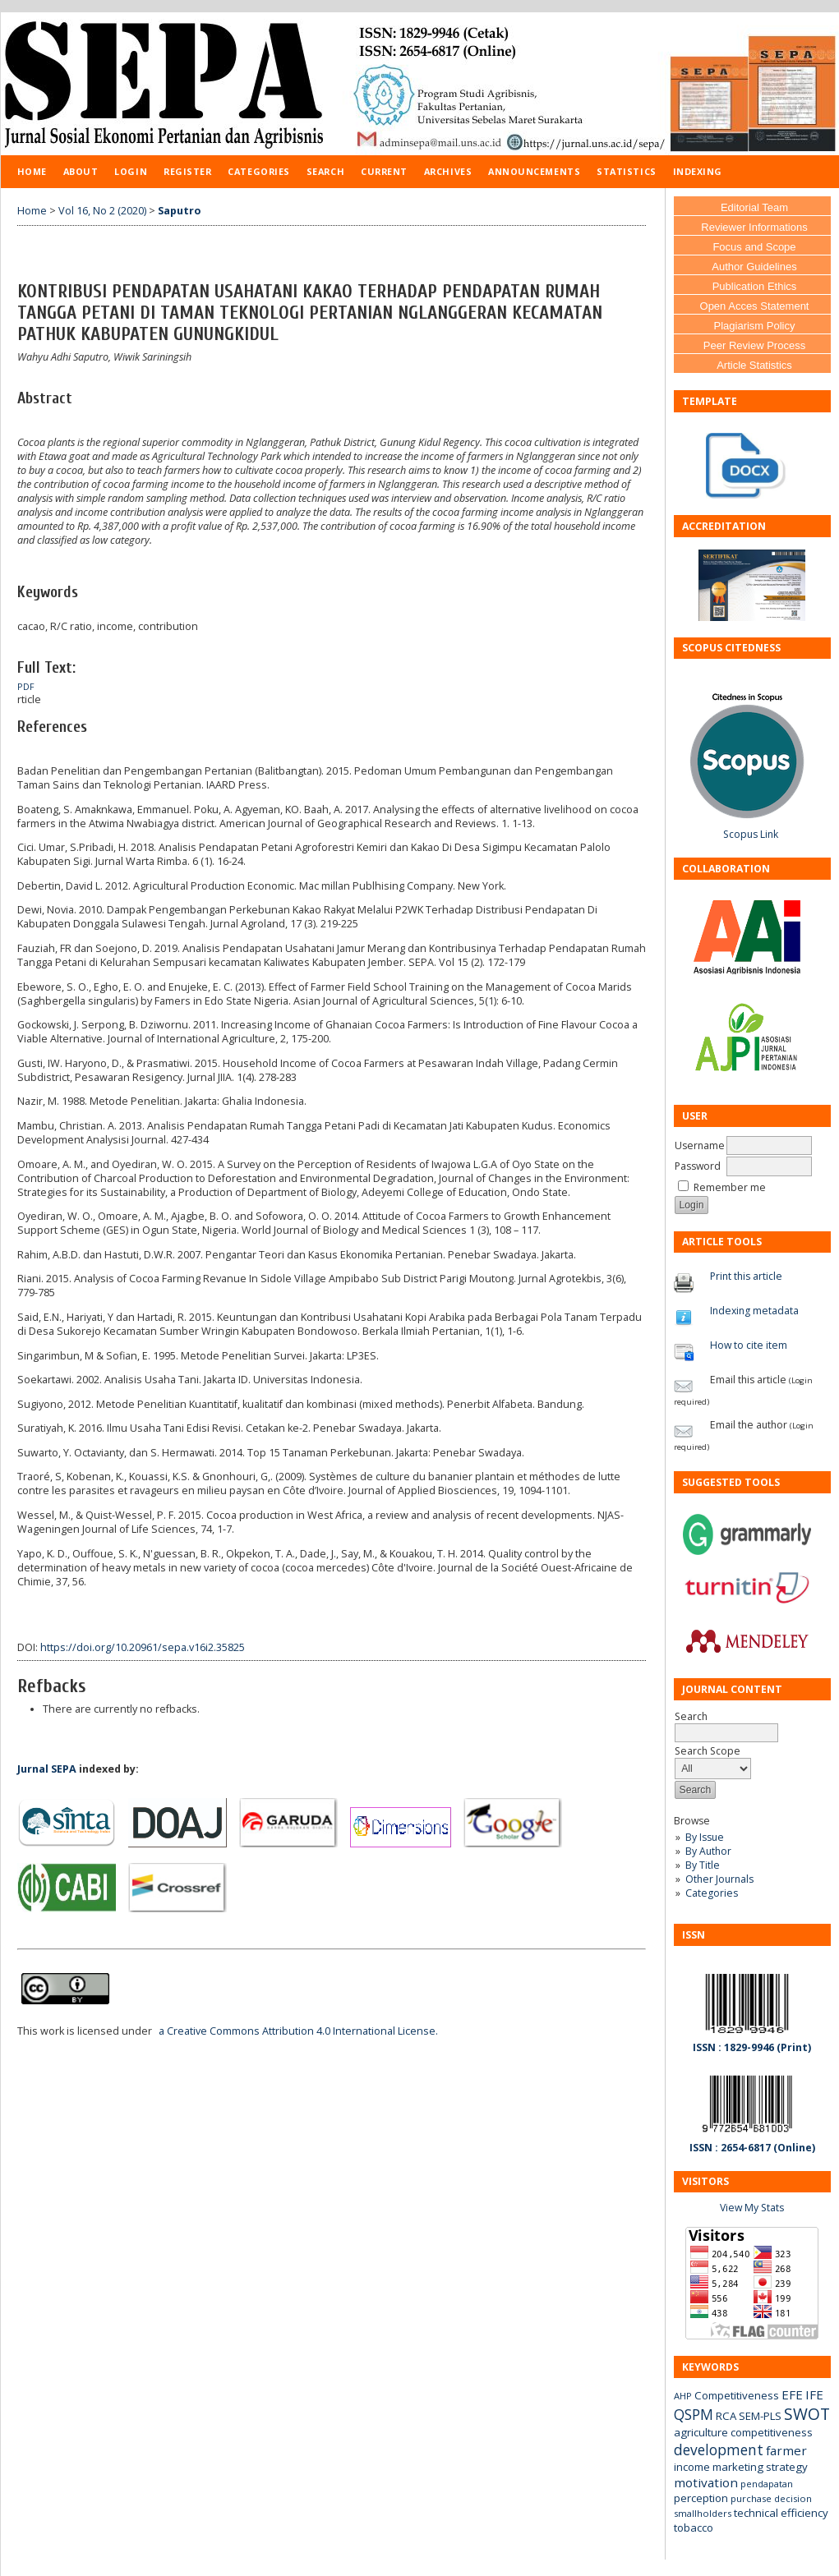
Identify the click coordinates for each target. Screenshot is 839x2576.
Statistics (626, 171)
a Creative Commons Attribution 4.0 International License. (298, 2031)
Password (698, 1166)
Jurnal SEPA (46, 1769)
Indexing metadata (754, 1311)
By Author (708, 1851)
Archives (448, 171)
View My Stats (752, 2208)
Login (130, 171)
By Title (702, 1865)
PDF (26, 686)
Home (32, 171)
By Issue (704, 1837)
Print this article (746, 1276)
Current (384, 171)
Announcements (534, 171)
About (81, 171)
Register (187, 171)
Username (700, 1145)
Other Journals (719, 1879)
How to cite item (748, 1345)
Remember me (730, 1187)
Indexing (697, 171)
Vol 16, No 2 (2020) (102, 211)
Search (325, 171)
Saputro (179, 211)
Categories (711, 1893)
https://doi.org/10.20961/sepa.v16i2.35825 (142, 1647)
